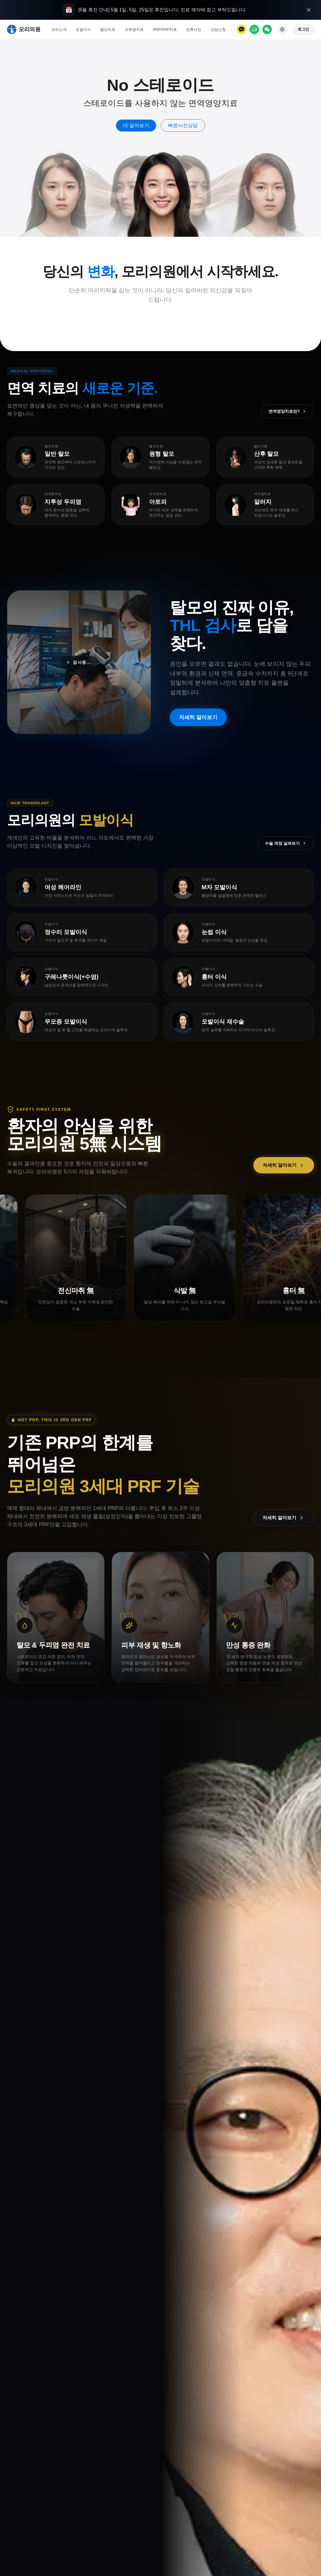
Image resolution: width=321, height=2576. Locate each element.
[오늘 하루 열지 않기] (309, 10)
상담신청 (218, 29)
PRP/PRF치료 (165, 29)
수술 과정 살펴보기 (286, 843)
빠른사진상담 (183, 125)
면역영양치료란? (288, 411)
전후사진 (193, 29)
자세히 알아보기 (198, 718)
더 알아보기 (136, 125)
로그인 (303, 29)
